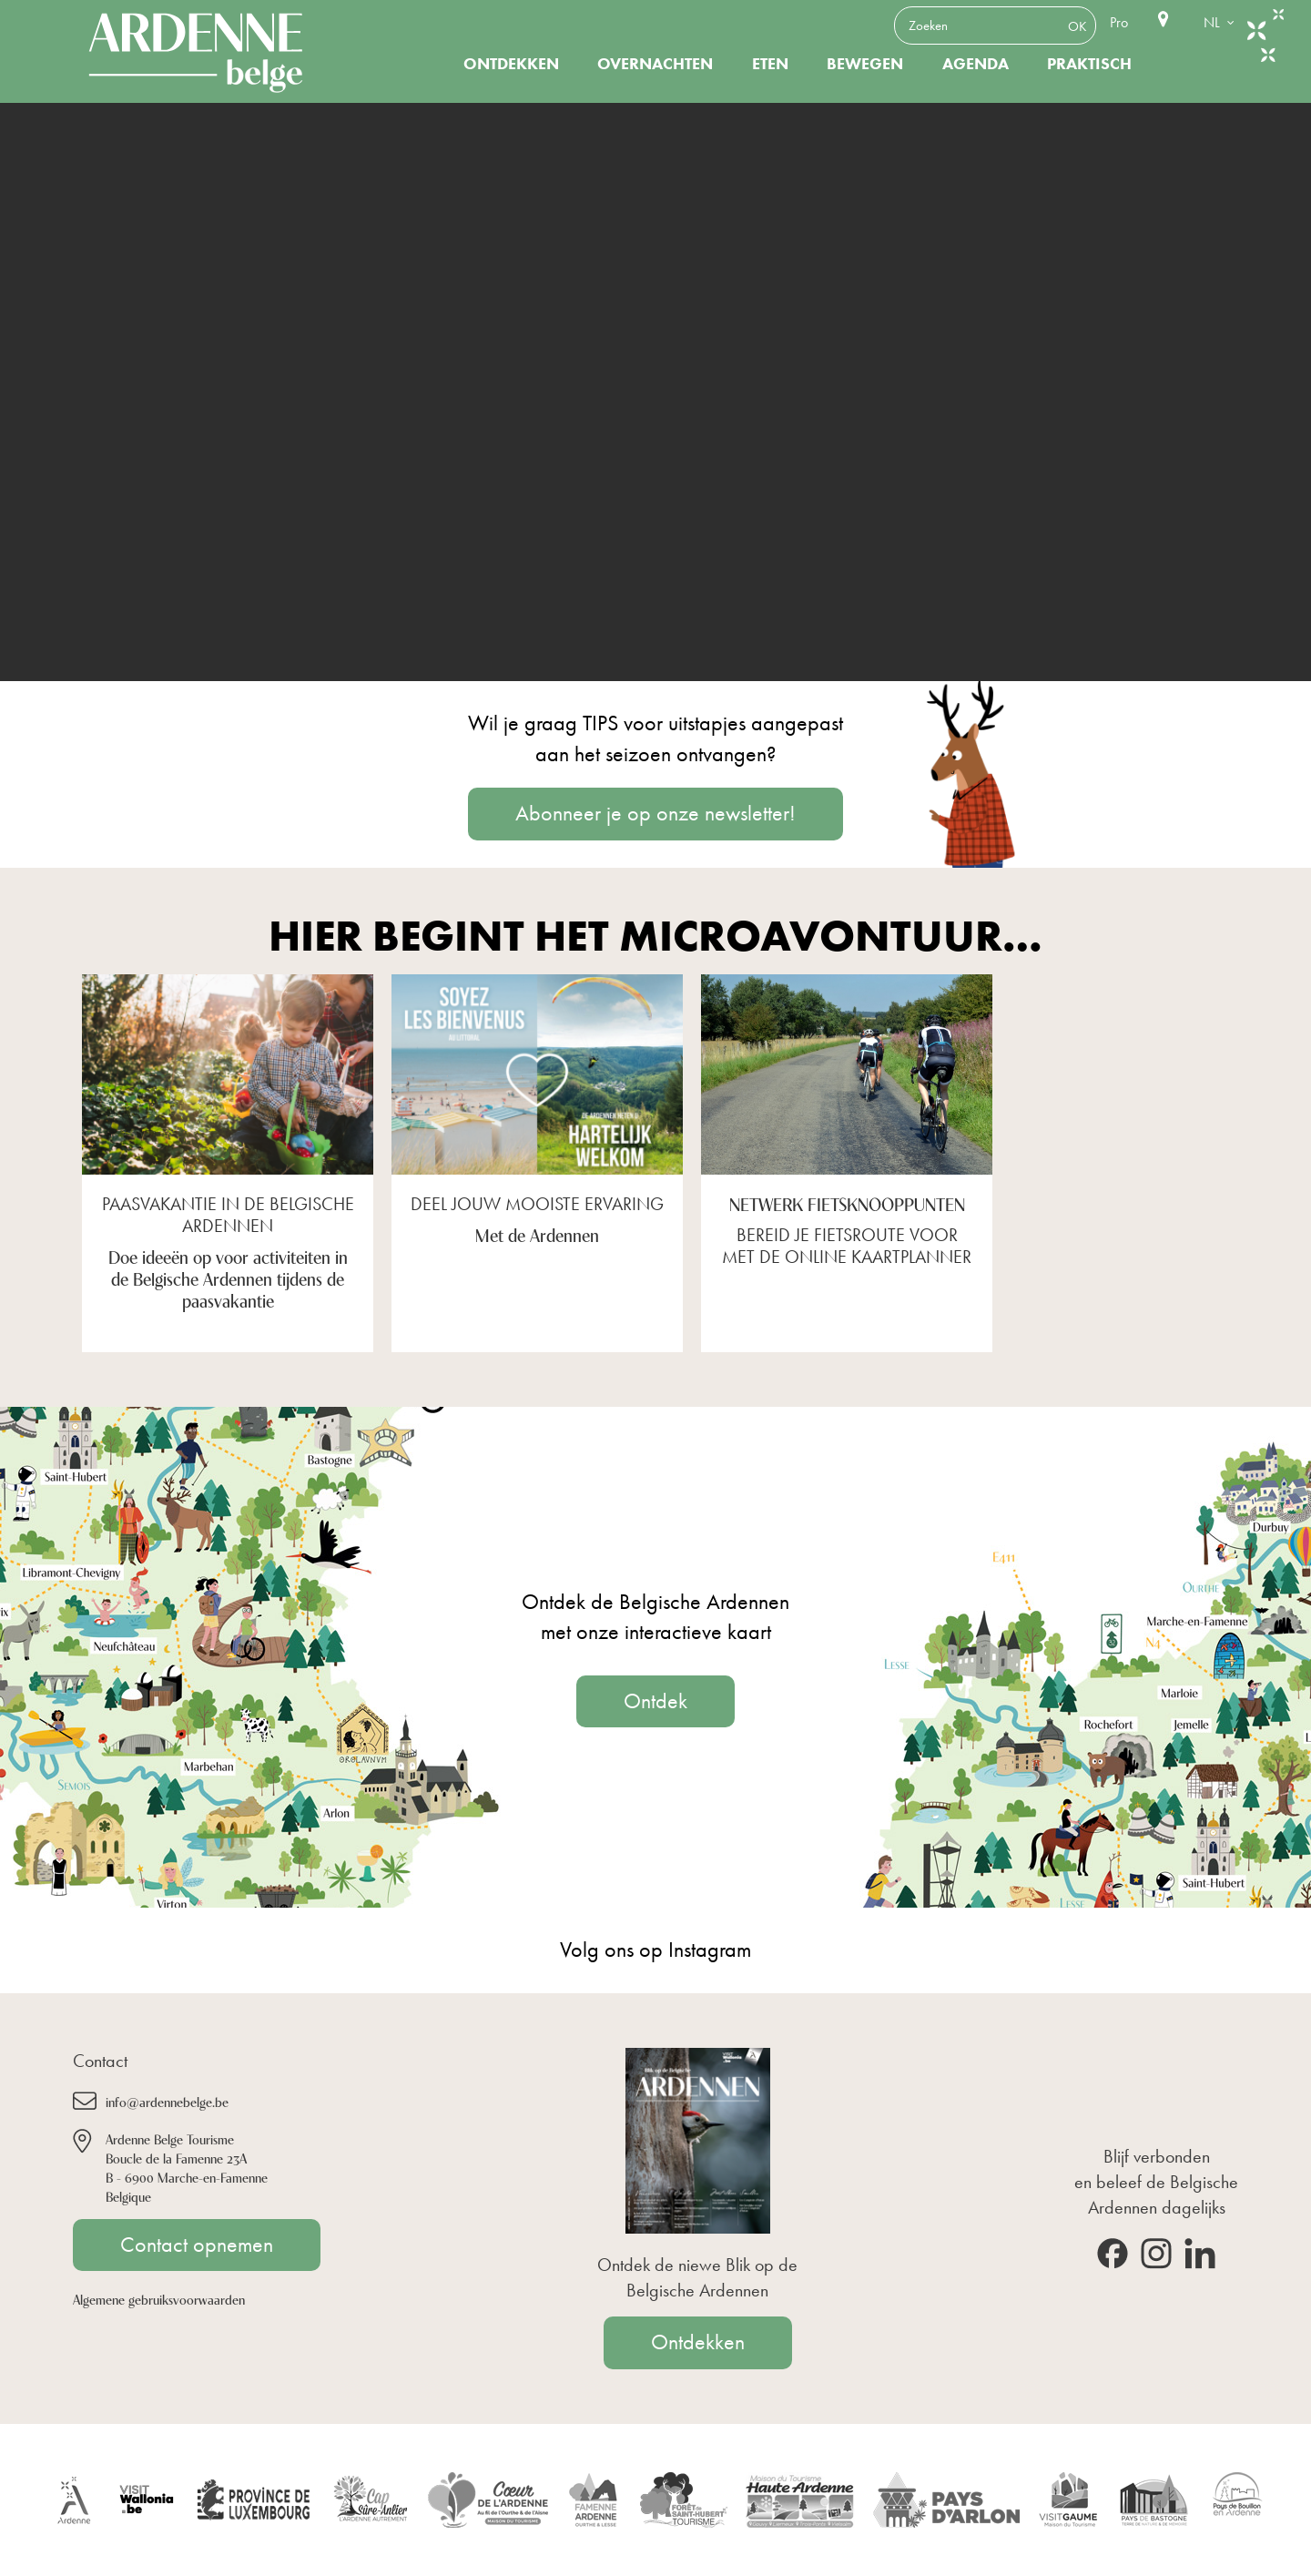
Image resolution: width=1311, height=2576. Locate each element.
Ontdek (655, 1701)
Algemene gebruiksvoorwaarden (159, 2298)
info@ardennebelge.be (167, 2101)
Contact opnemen (196, 2244)
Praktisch (1089, 64)
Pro (1119, 22)
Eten (770, 64)
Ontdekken (511, 64)
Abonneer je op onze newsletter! (655, 813)
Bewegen (865, 64)
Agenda (975, 64)
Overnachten (655, 64)
